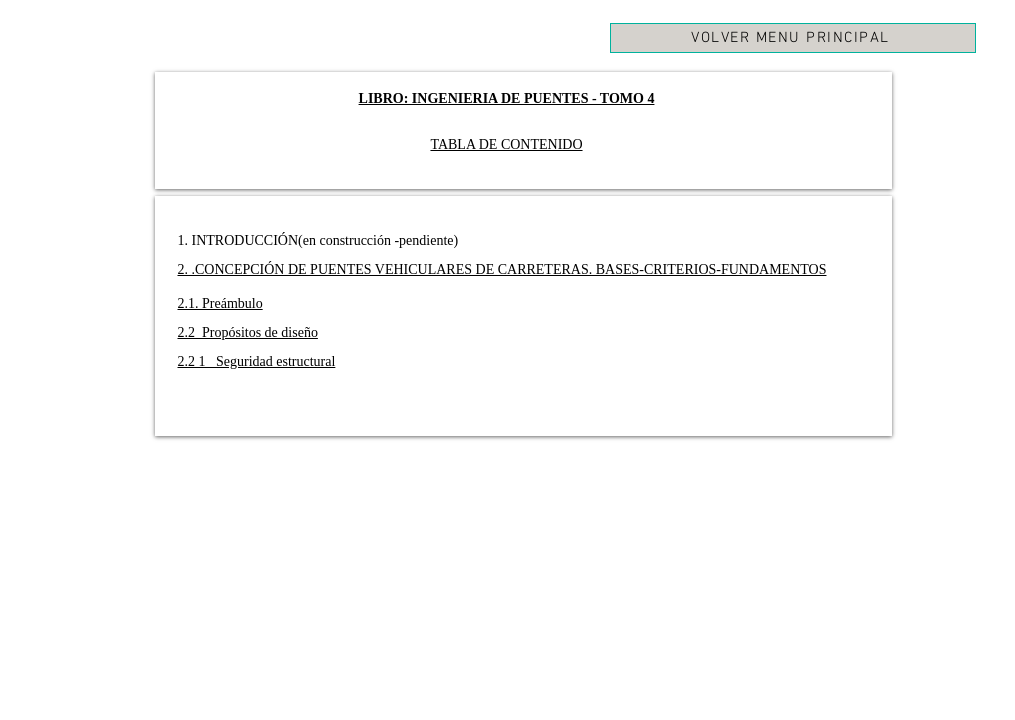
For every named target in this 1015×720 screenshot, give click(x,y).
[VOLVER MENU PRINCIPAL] (793, 38)
